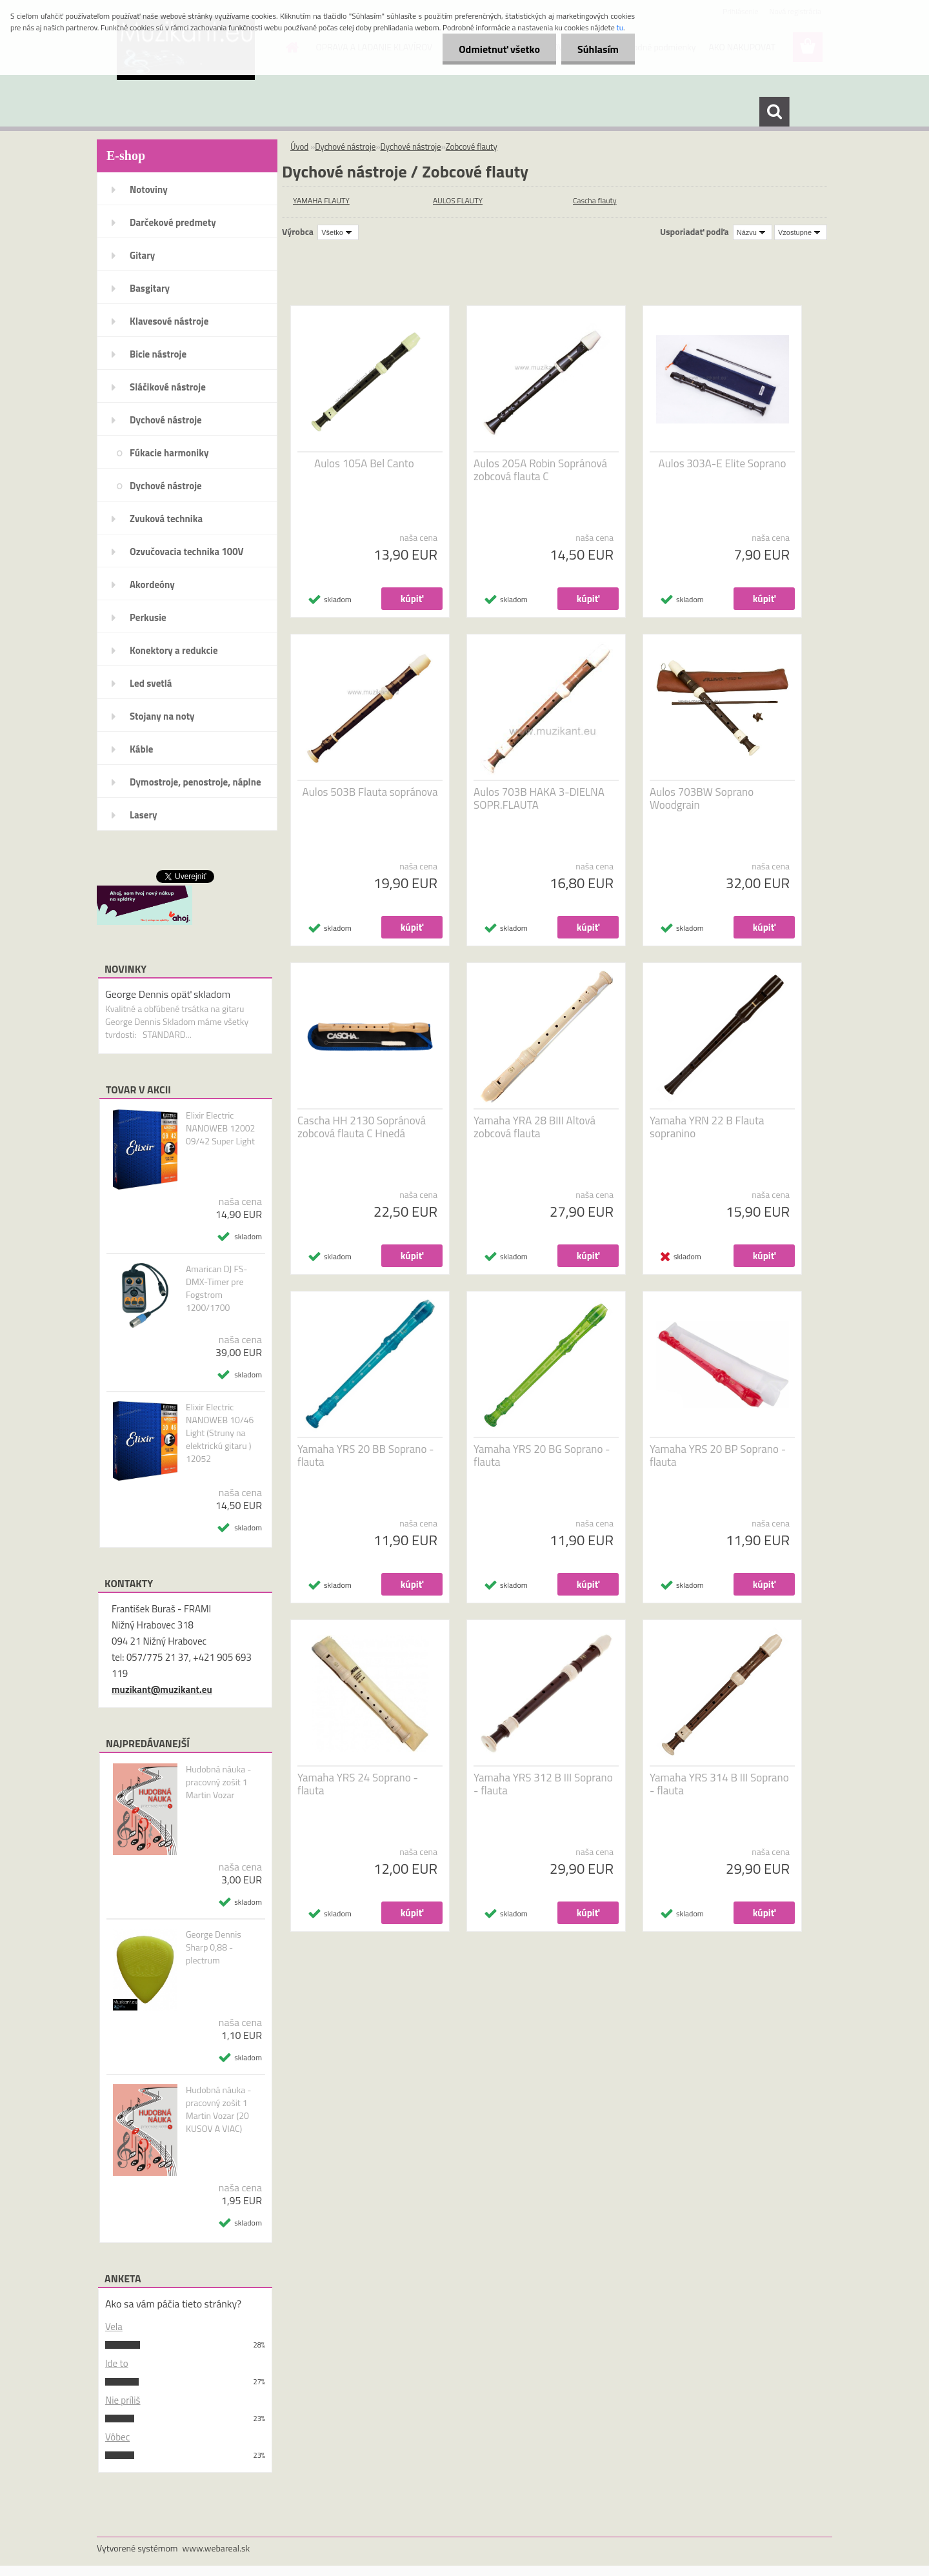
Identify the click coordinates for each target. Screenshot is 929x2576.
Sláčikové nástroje (168, 387)
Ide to (116, 2363)
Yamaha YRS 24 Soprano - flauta (357, 1784)
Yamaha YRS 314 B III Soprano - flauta (719, 1784)
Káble (141, 749)
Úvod (299, 146)
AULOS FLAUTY (458, 200)
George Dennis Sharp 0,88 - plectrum (213, 1947)
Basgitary (150, 288)
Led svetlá (151, 683)
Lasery (143, 814)
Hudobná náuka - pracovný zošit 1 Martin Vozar (219, 1782)
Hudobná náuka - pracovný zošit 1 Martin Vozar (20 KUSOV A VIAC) (219, 2109)
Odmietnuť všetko (499, 49)
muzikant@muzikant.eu (162, 1689)
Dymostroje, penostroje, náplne (195, 782)
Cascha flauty (595, 200)
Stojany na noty (162, 716)
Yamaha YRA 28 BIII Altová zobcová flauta (534, 1127)
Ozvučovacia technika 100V (187, 551)
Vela (114, 2326)
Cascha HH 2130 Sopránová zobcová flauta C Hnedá (361, 1127)
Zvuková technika (166, 518)
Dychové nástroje (166, 419)
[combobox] (752, 232)
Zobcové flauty (471, 146)
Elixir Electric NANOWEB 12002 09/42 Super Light (220, 1128)
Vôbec (117, 2436)
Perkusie (148, 617)
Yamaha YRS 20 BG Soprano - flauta (542, 1455)
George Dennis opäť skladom (167, 994)
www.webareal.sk (216, 2548)
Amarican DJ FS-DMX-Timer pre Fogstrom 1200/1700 (217, 1288)
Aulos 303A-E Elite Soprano (722, 463)
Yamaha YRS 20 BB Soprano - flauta (365, 1455)
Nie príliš (123, 2400)
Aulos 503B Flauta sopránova (370, 792)
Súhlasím (598, 49)
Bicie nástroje (158, 354)
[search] (774, 112)
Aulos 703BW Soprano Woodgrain (702, 798)
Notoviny (149, 189)
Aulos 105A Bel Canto (364, 463)
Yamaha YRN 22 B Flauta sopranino (707, 1127)
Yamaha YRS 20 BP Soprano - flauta (718, 1455)
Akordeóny (152, 584)
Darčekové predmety (173, 222)
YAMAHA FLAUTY (321, 200)
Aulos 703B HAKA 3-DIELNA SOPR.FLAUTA (539, 798)
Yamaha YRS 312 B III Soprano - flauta (543, 1784)
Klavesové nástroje (169, 321)
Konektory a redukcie (174, 650)
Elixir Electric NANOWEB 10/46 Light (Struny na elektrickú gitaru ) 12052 (220, 1433)
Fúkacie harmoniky (169, 452)
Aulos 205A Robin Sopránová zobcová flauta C (540, 470)
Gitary (142, 255)
